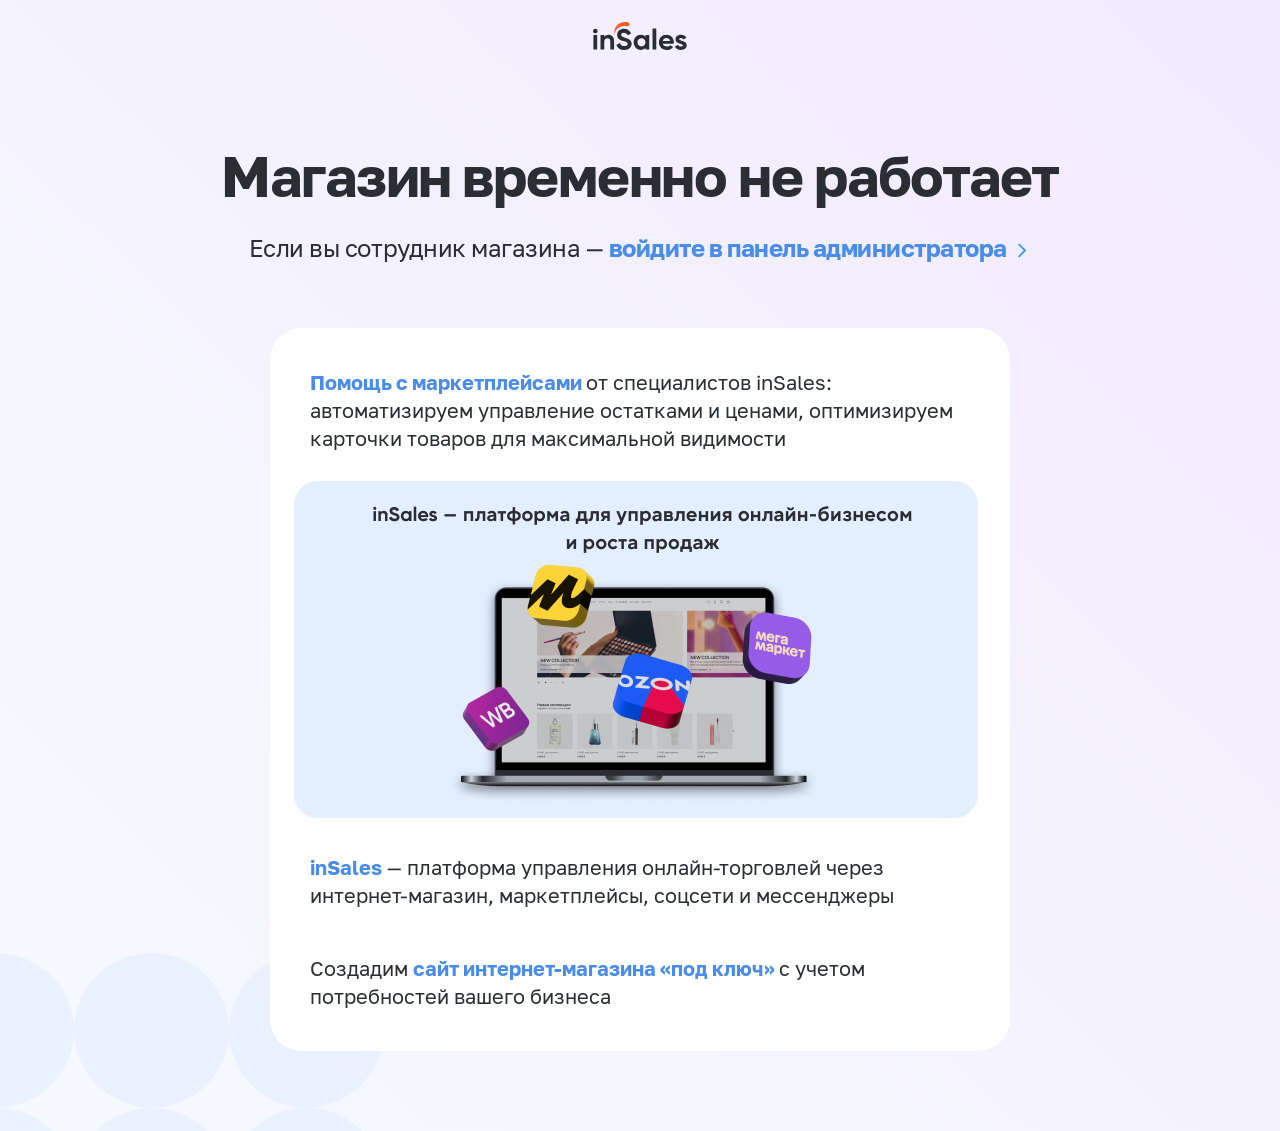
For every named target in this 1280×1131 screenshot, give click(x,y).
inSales (346, 867)
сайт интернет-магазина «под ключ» (596, 968)
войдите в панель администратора (808, 247)
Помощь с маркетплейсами (448, 382)
